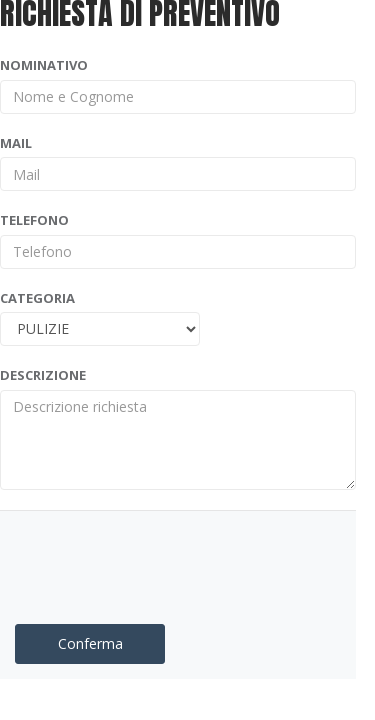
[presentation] (132, 556)
